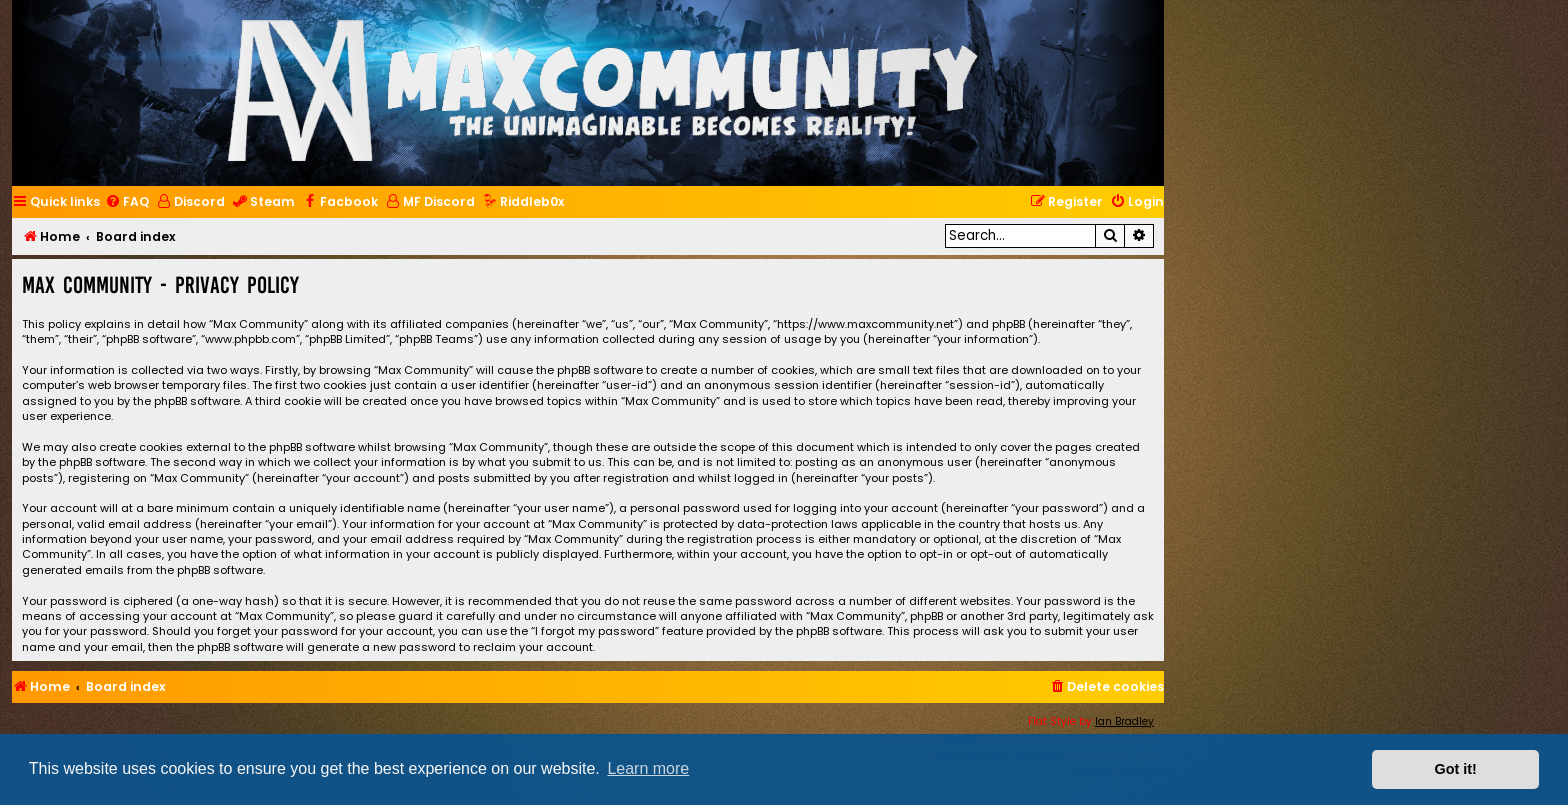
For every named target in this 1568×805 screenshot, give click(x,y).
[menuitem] (127, 202)
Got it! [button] (1456, 769)
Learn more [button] (648, 768)
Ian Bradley (1124, 721)
